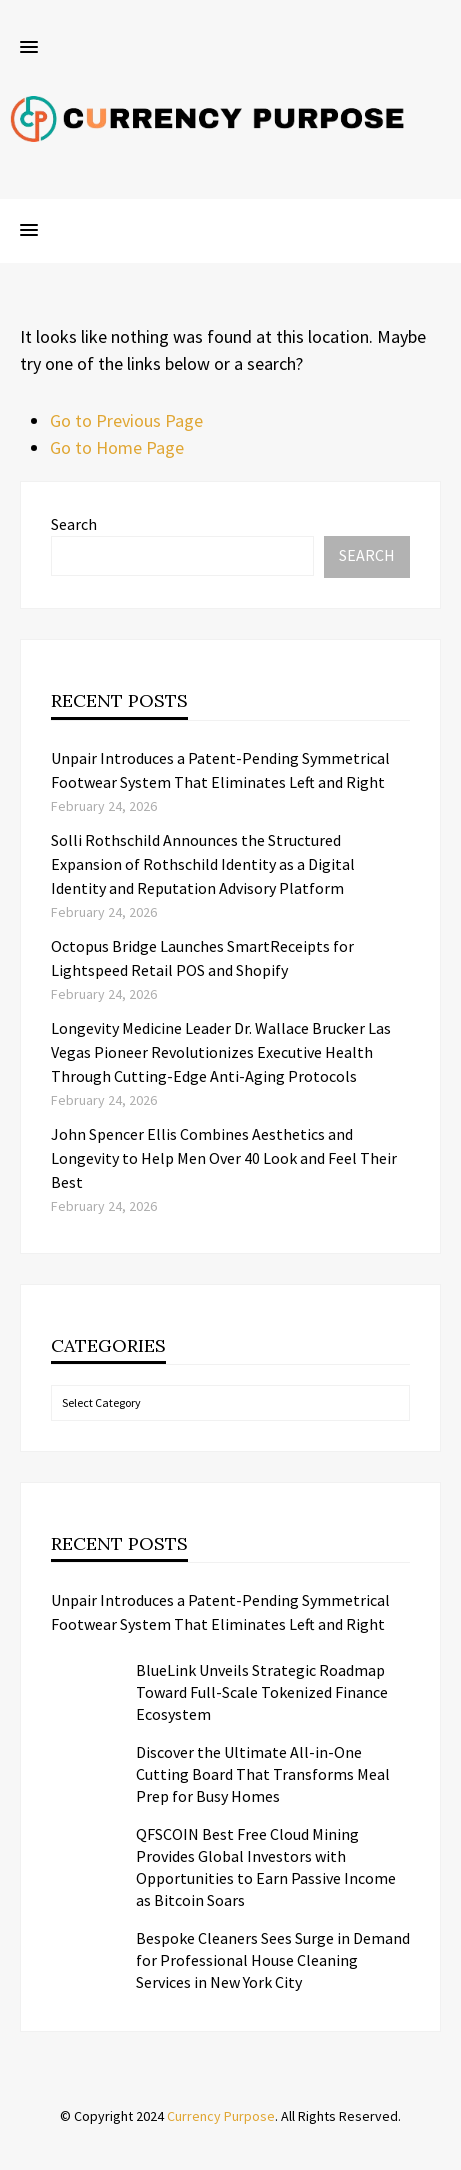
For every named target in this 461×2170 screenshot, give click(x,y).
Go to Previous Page (126, 420)
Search (74, 524)
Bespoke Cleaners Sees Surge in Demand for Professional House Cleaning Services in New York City (273, 1960)
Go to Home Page (117, 447)
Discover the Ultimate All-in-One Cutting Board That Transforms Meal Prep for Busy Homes (263, 1774)
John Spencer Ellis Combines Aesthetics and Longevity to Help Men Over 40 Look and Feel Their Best (224, 1158)
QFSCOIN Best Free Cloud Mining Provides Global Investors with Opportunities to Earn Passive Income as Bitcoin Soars (266, 1867)
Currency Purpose (221, 2116)
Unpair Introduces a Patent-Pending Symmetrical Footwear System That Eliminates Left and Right (220, 1612)
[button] (29, 48)
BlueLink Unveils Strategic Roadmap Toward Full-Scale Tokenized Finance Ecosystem (262, 1692)
